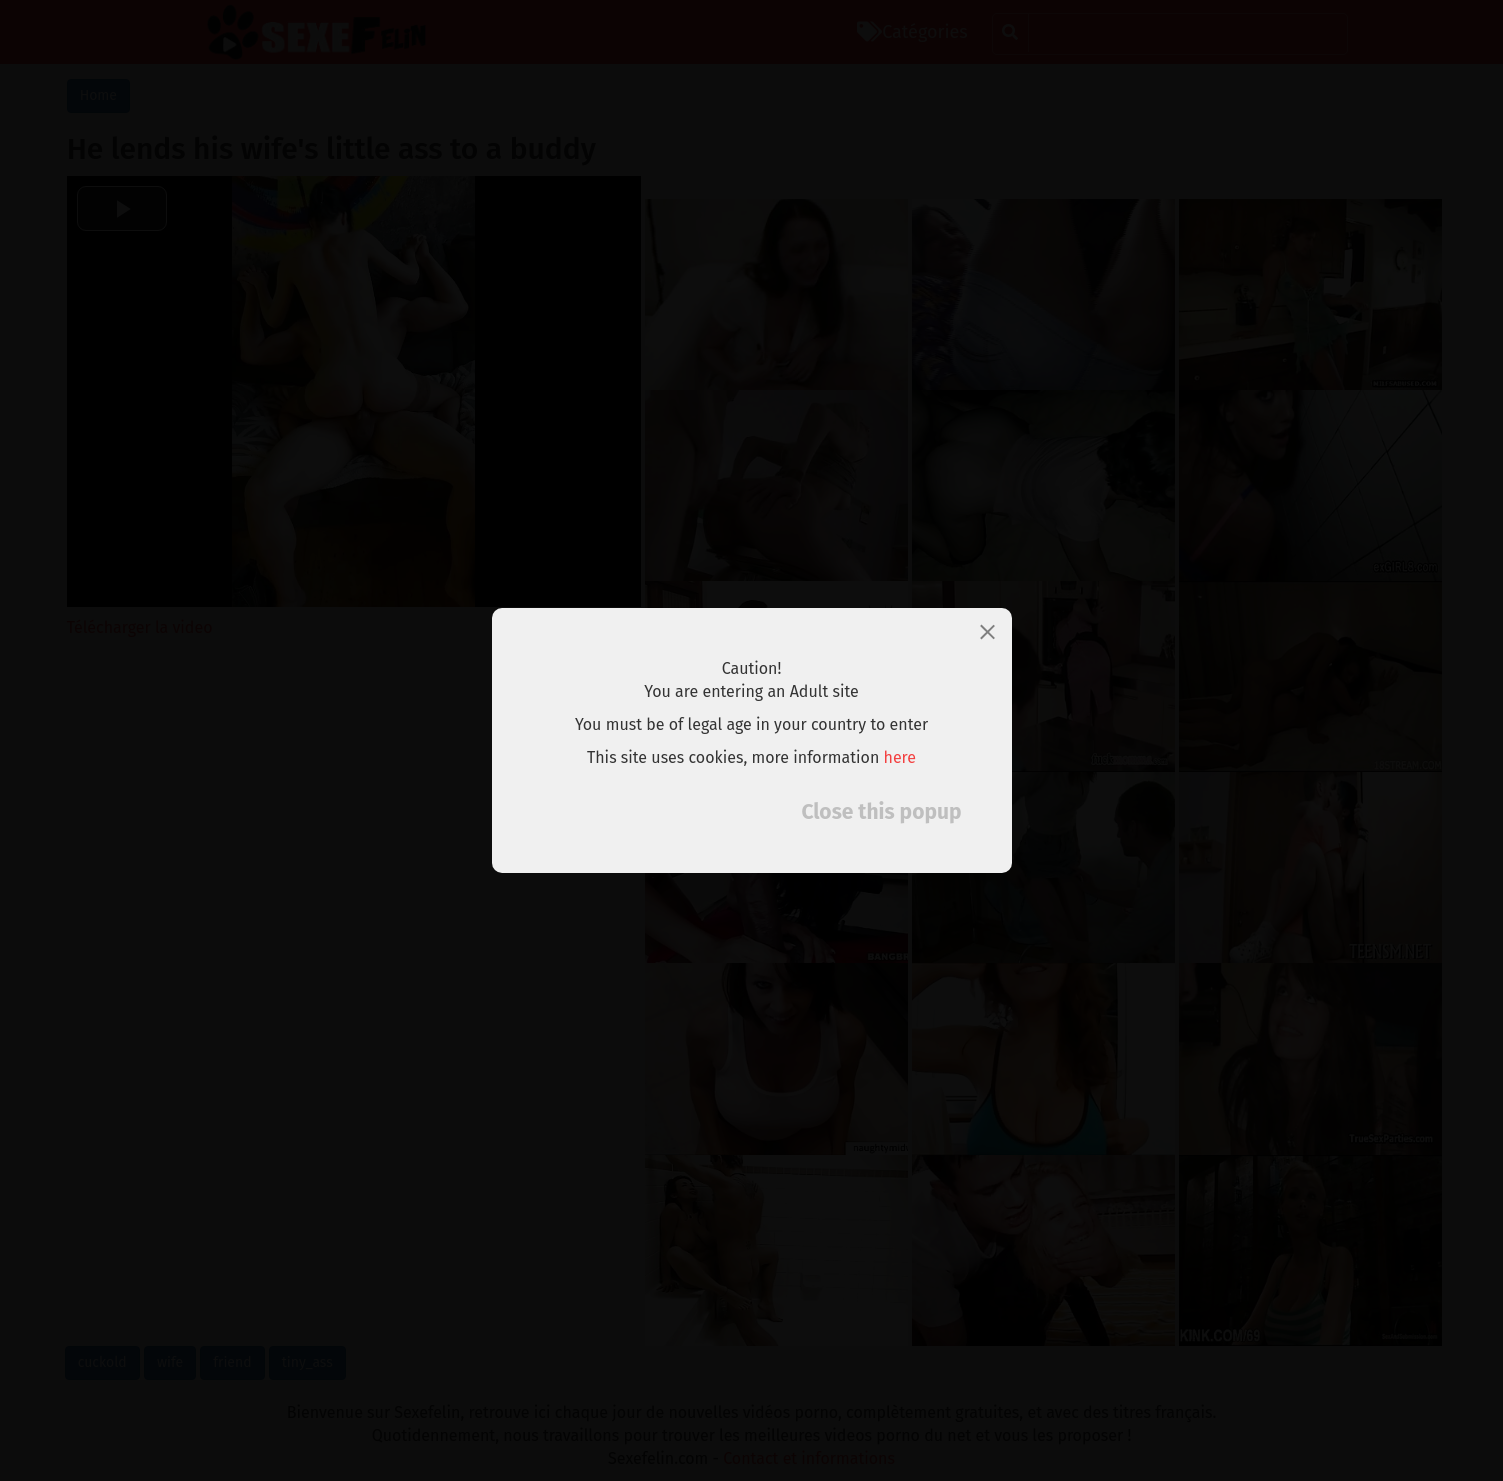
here (900, 757)
